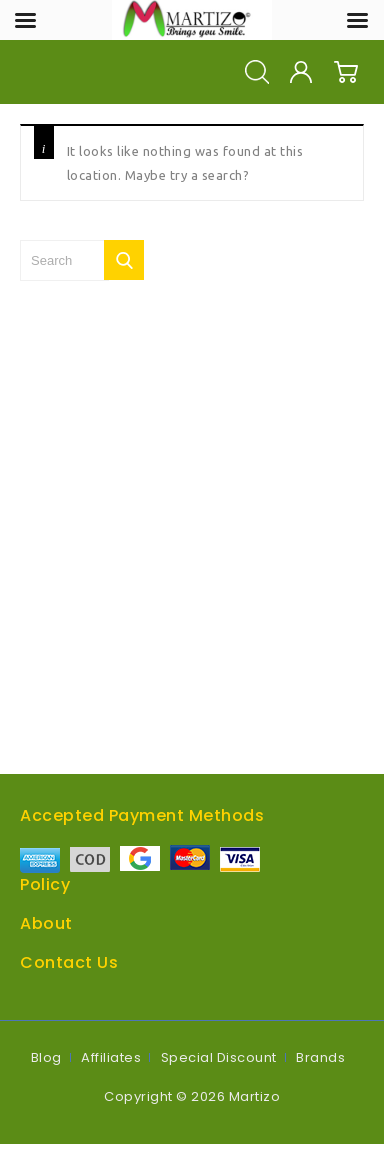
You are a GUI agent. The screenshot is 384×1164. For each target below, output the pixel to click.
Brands (320, 1057)
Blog (46, 1057)
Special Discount (219, 1057)
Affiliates (111, 1057)
